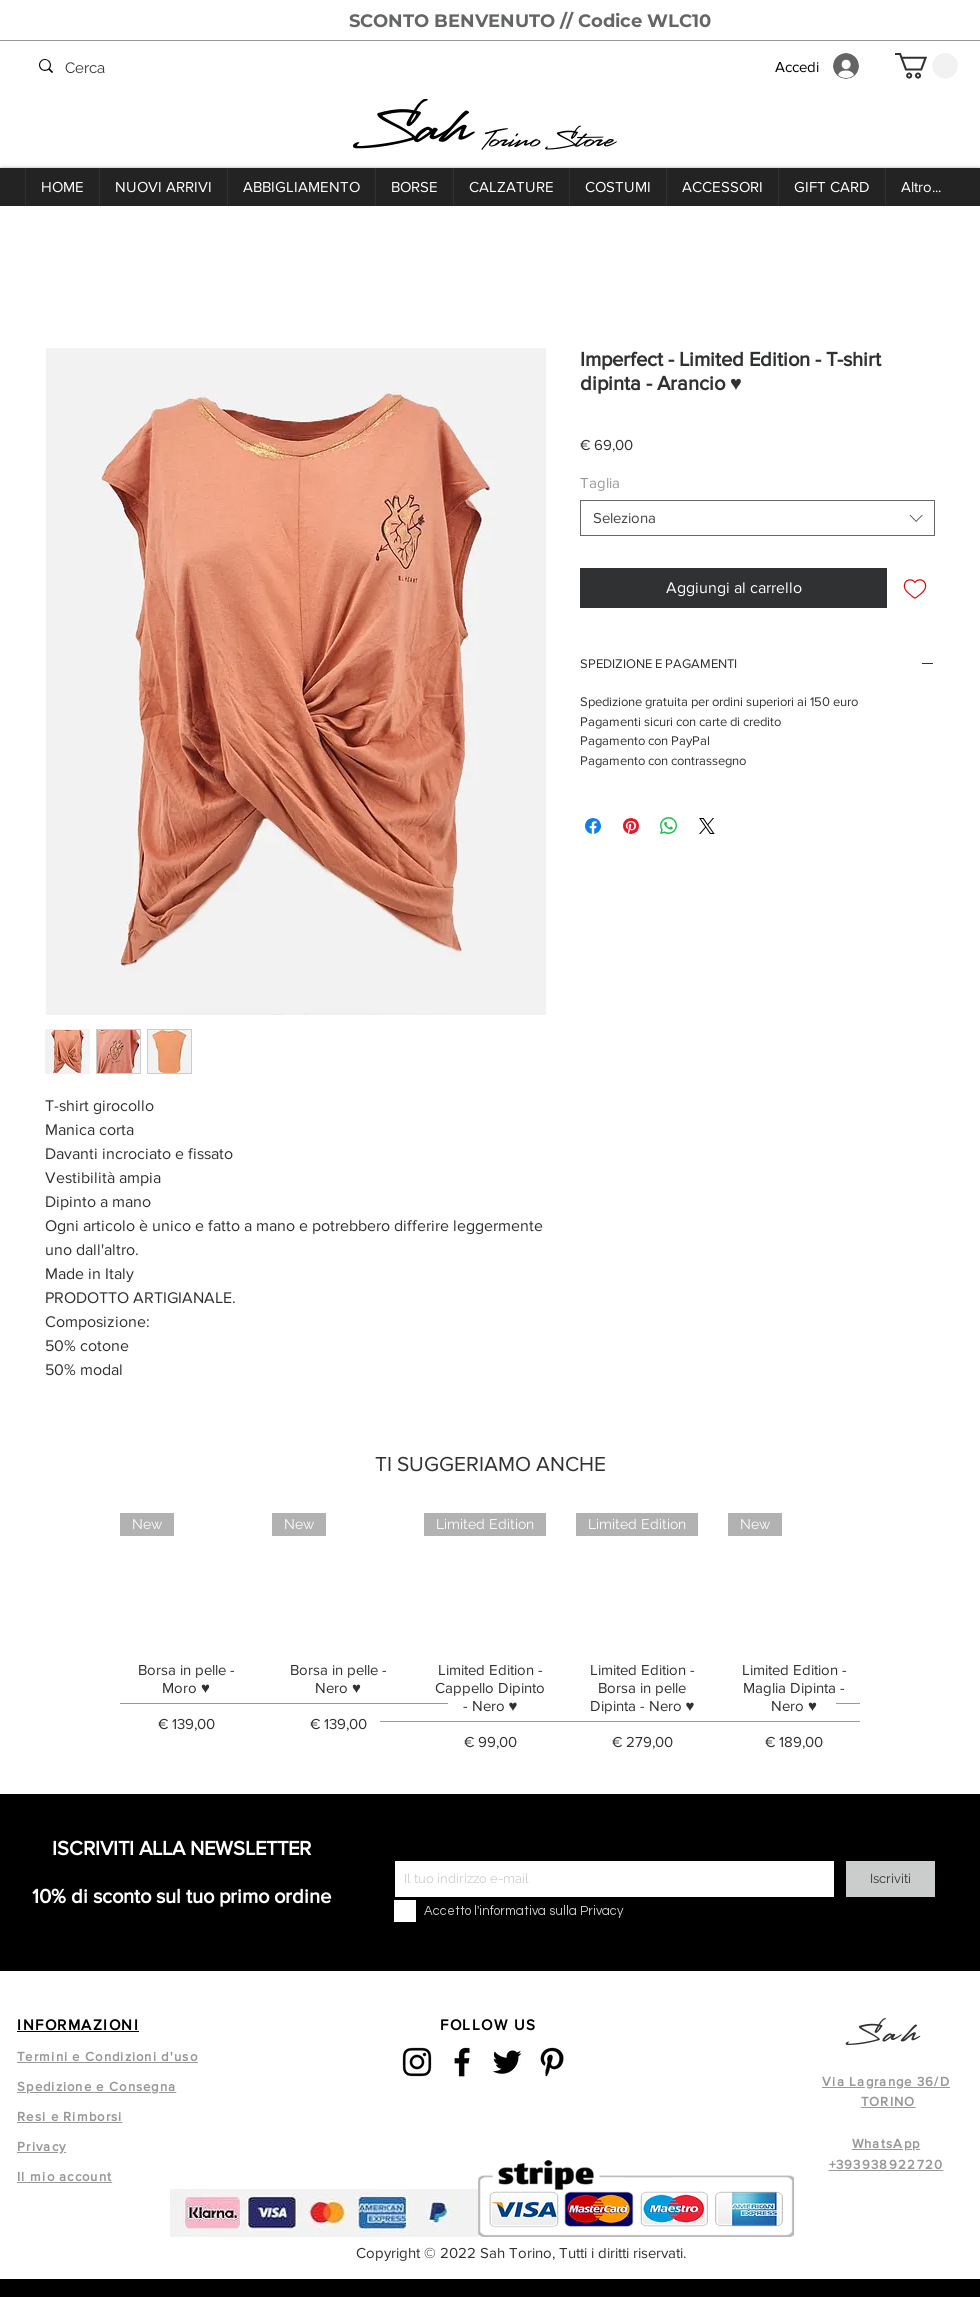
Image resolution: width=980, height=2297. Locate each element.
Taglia (600, 482)
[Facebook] (462, 2062)
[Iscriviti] (890, 1879)
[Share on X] (707, 826)
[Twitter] (507, 2062)
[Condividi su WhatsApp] (669, 826)
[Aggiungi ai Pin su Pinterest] (631, 826)
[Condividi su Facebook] (593, 826)
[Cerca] (391, 68)
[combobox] (757, 518)
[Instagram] (417, 2062)
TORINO (888, 2101)
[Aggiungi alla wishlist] (915, 588)
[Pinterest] (552, 2062)
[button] (926, 66)
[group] (490, 1638)
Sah (416, 128)
